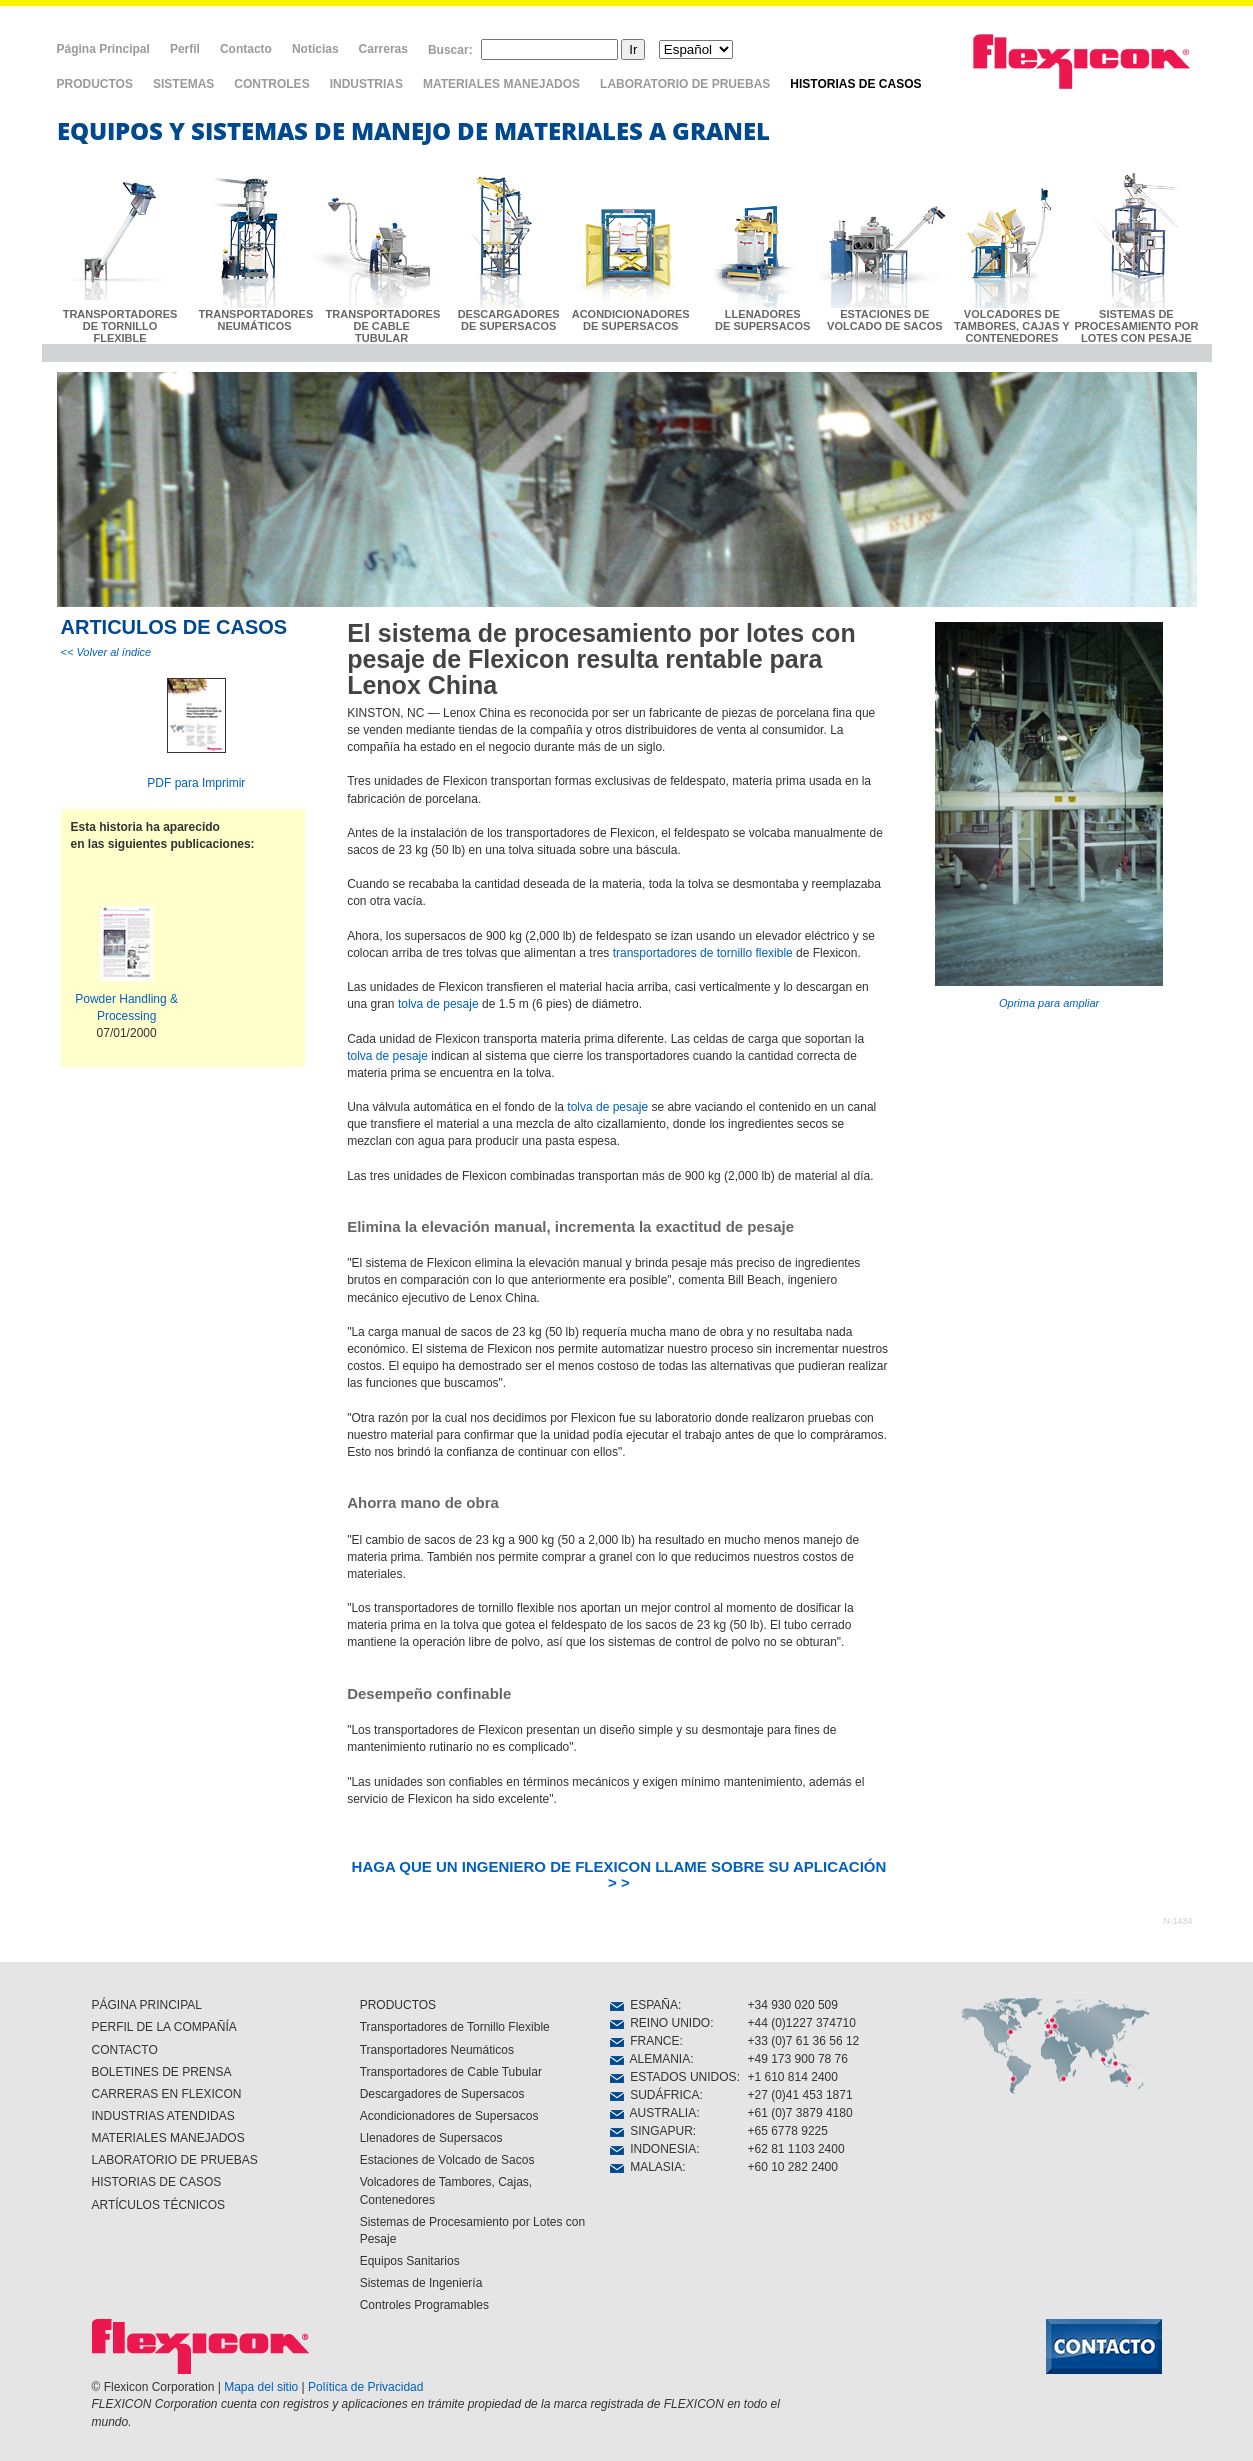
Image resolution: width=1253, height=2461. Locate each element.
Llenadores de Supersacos (431, 2138)
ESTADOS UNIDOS (673, 2077)
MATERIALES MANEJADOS (501, 84)
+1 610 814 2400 (793, 2077)
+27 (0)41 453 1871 (800, 2095)
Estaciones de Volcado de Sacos (447, 2160)
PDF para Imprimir (196, 783)
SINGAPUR (651, 2131)
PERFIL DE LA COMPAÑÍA (164, 2027)
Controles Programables (424, 2305)
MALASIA (646, 2167)
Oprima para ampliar (1049, 815)
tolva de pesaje (438, 1004)
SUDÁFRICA (655, 2095)
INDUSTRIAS (366, 84)
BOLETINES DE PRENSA (162, 2072)
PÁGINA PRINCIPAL (147, 2005)
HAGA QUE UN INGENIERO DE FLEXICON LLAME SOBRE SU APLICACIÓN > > (619, 1874)
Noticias (315, 49)
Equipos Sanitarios (410, 2261)
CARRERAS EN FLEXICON (167, 2094)
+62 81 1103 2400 (796, 2149)
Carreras (383, 49)
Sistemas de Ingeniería (421, 2283)
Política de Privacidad (365, 2387)
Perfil (185, 49)
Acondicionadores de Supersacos (449, 2116)
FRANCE (645, 2041)
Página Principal (103, 49)
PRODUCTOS (95, 84)
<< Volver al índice (106, 652)
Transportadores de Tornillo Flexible (455, 2027)
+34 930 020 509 (793, 2005)
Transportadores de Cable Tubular (451, 2072)
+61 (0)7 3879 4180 (800, 2113)
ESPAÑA (644, 2005)
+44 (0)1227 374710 (802, 2023)
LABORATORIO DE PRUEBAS (685, 84)
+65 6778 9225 (788, 2131)
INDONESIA (653, 2149)
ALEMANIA (650, 2059)
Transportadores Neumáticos (437, 2050)
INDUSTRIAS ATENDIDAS (163, 2116)
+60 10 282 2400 (793, 2167)
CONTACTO (125, 2050)
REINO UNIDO (660, 2023)
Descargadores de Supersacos (442, 2094)
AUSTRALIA (653, 2113)
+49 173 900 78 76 (798, 2059)
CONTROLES (271, 84)
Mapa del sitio (261, 2387)
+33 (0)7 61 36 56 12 (804, 2041)
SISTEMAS (183, 84)
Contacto (246, 49)
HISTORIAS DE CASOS (855, 84)
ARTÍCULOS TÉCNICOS (159, 2205)
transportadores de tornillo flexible (703, 953)
